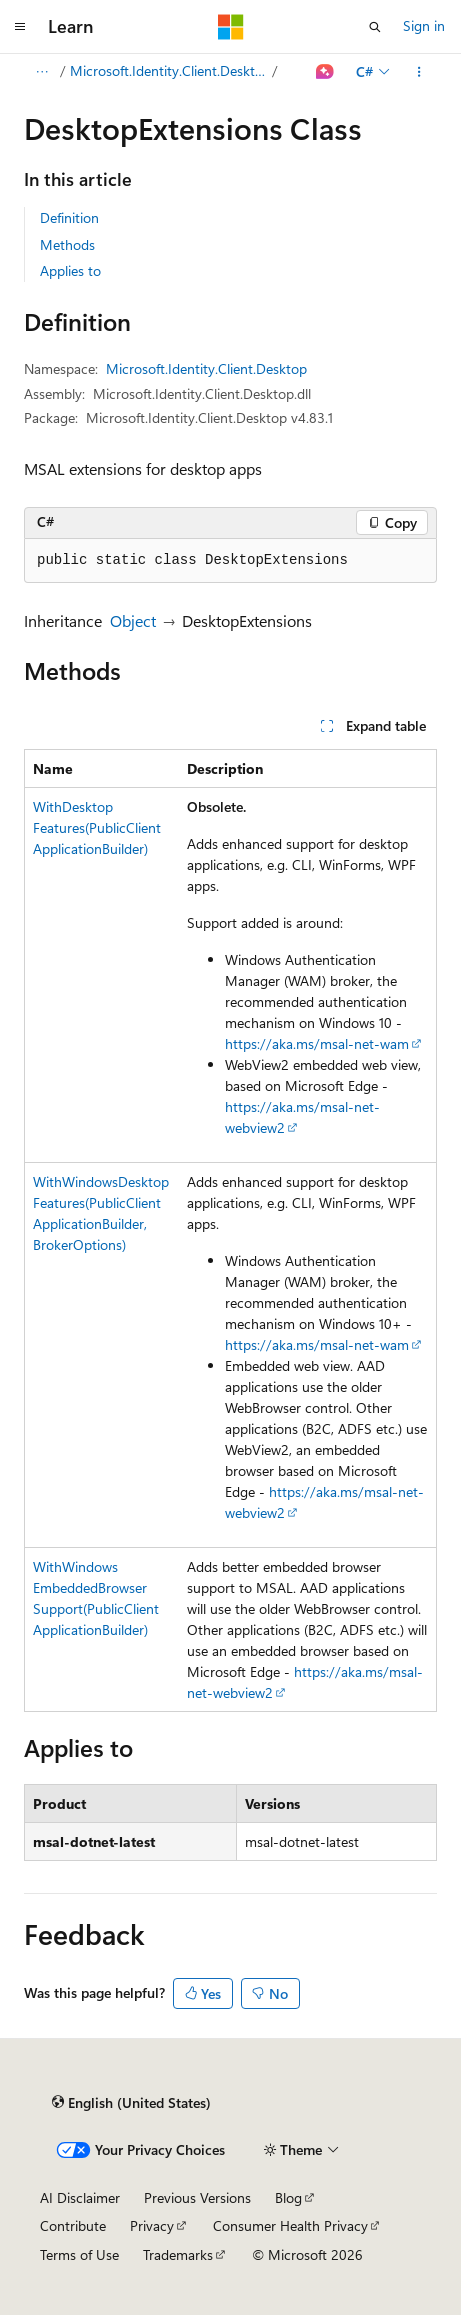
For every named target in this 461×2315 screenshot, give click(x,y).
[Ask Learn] (325, 72)
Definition (69, 217)
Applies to (70, 270)
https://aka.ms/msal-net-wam (317, 1043)
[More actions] (419, 72)
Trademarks (178, 2254)
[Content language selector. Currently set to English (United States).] (131, 2103)
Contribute (73, 2225)
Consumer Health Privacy (290, 2225)
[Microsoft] (231, 27)
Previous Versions (197, 2197)
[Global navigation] (20, 27)
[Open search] (375, 27)
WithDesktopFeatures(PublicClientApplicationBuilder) (97, 827)
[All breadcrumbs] (41, 72)
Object (133, 620)
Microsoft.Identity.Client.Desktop (169, 70)
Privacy (152, 2225)
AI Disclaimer (80, 2197)
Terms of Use (79, 2254)
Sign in (424, 25)
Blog (288, 2197)
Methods (67, 244)
